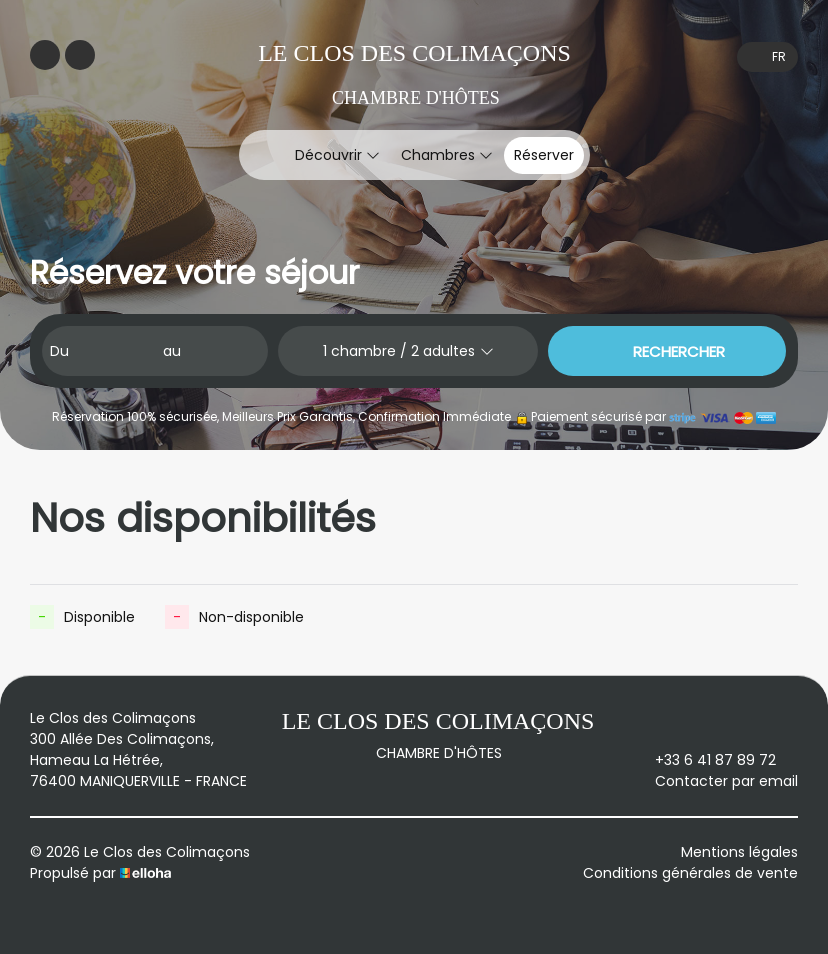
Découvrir (337, 155)
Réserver (544, 155)
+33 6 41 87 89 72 (704, 760)
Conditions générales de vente (690, 873)
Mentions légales (739, 852)
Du (59, 351)
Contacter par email (715, 781)
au (172, 351)
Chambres (447, 155)
